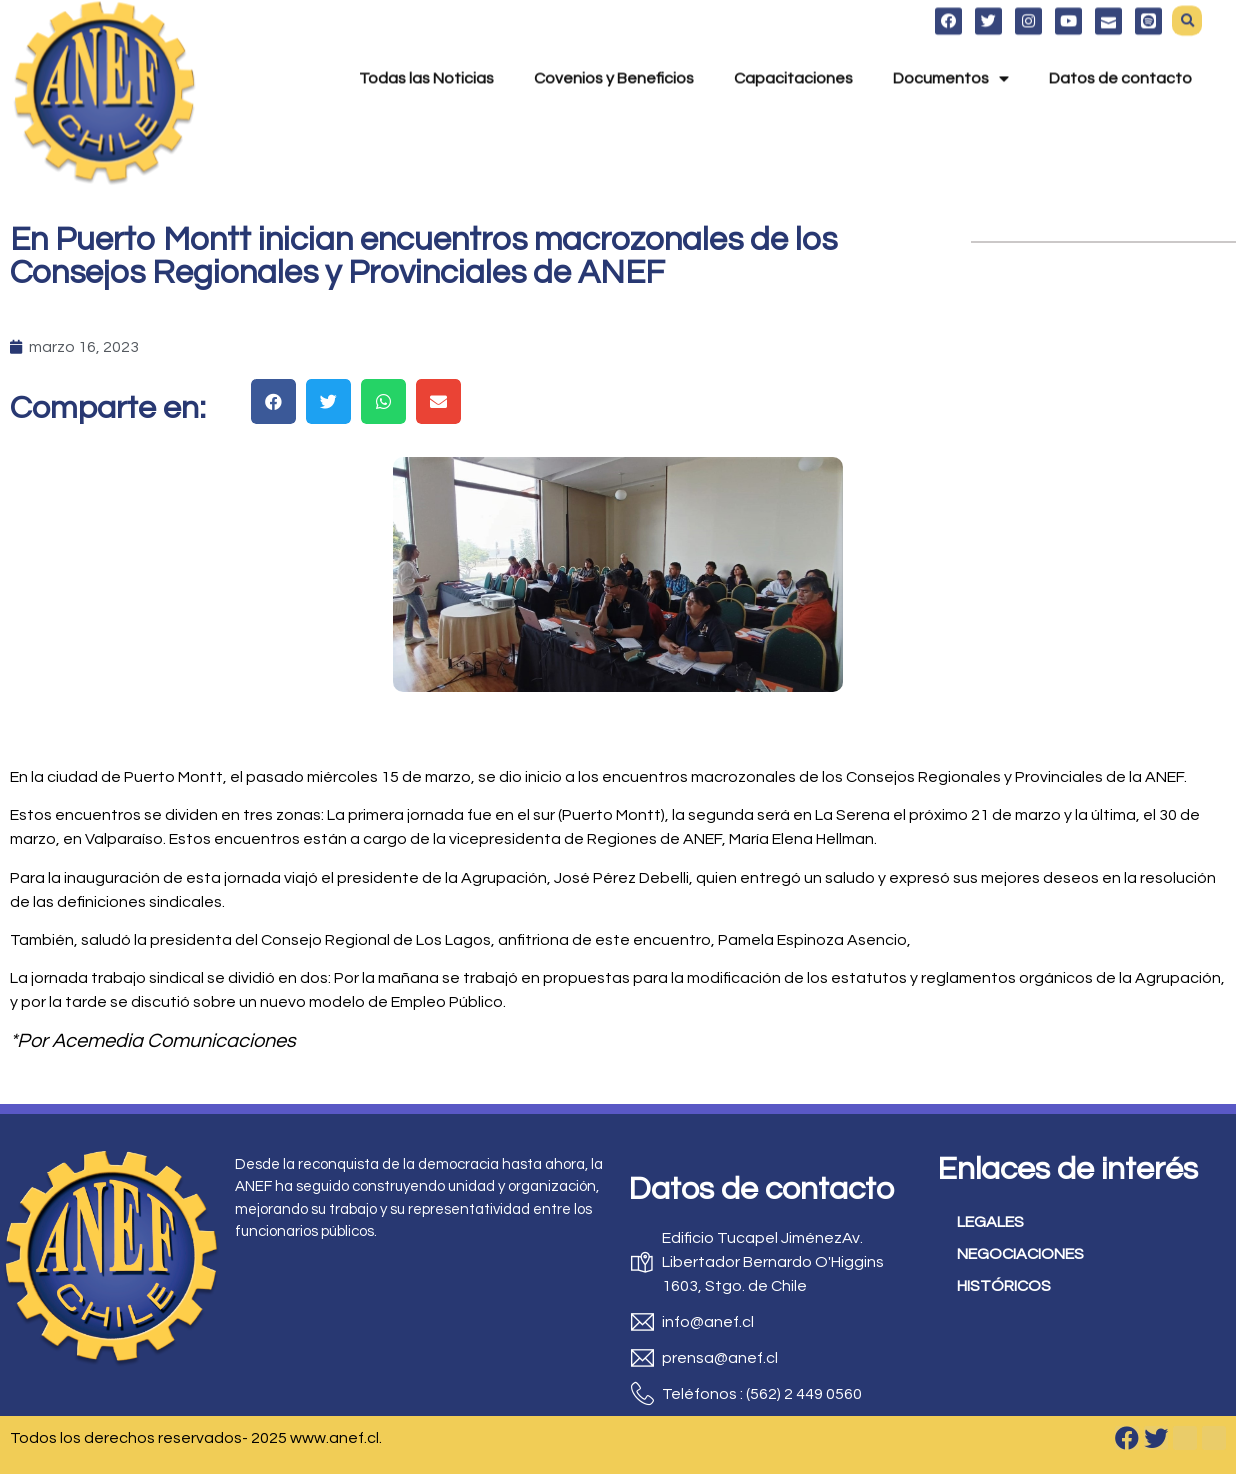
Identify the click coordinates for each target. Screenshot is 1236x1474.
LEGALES (990, 1222)
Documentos (951, 50)
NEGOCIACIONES (1020, 1254)
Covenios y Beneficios (614, 50)
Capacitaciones (793, 50)
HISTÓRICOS (1004, 1286)
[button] (273, 401)
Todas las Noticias (426, 50)
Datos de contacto (1120, 50)
